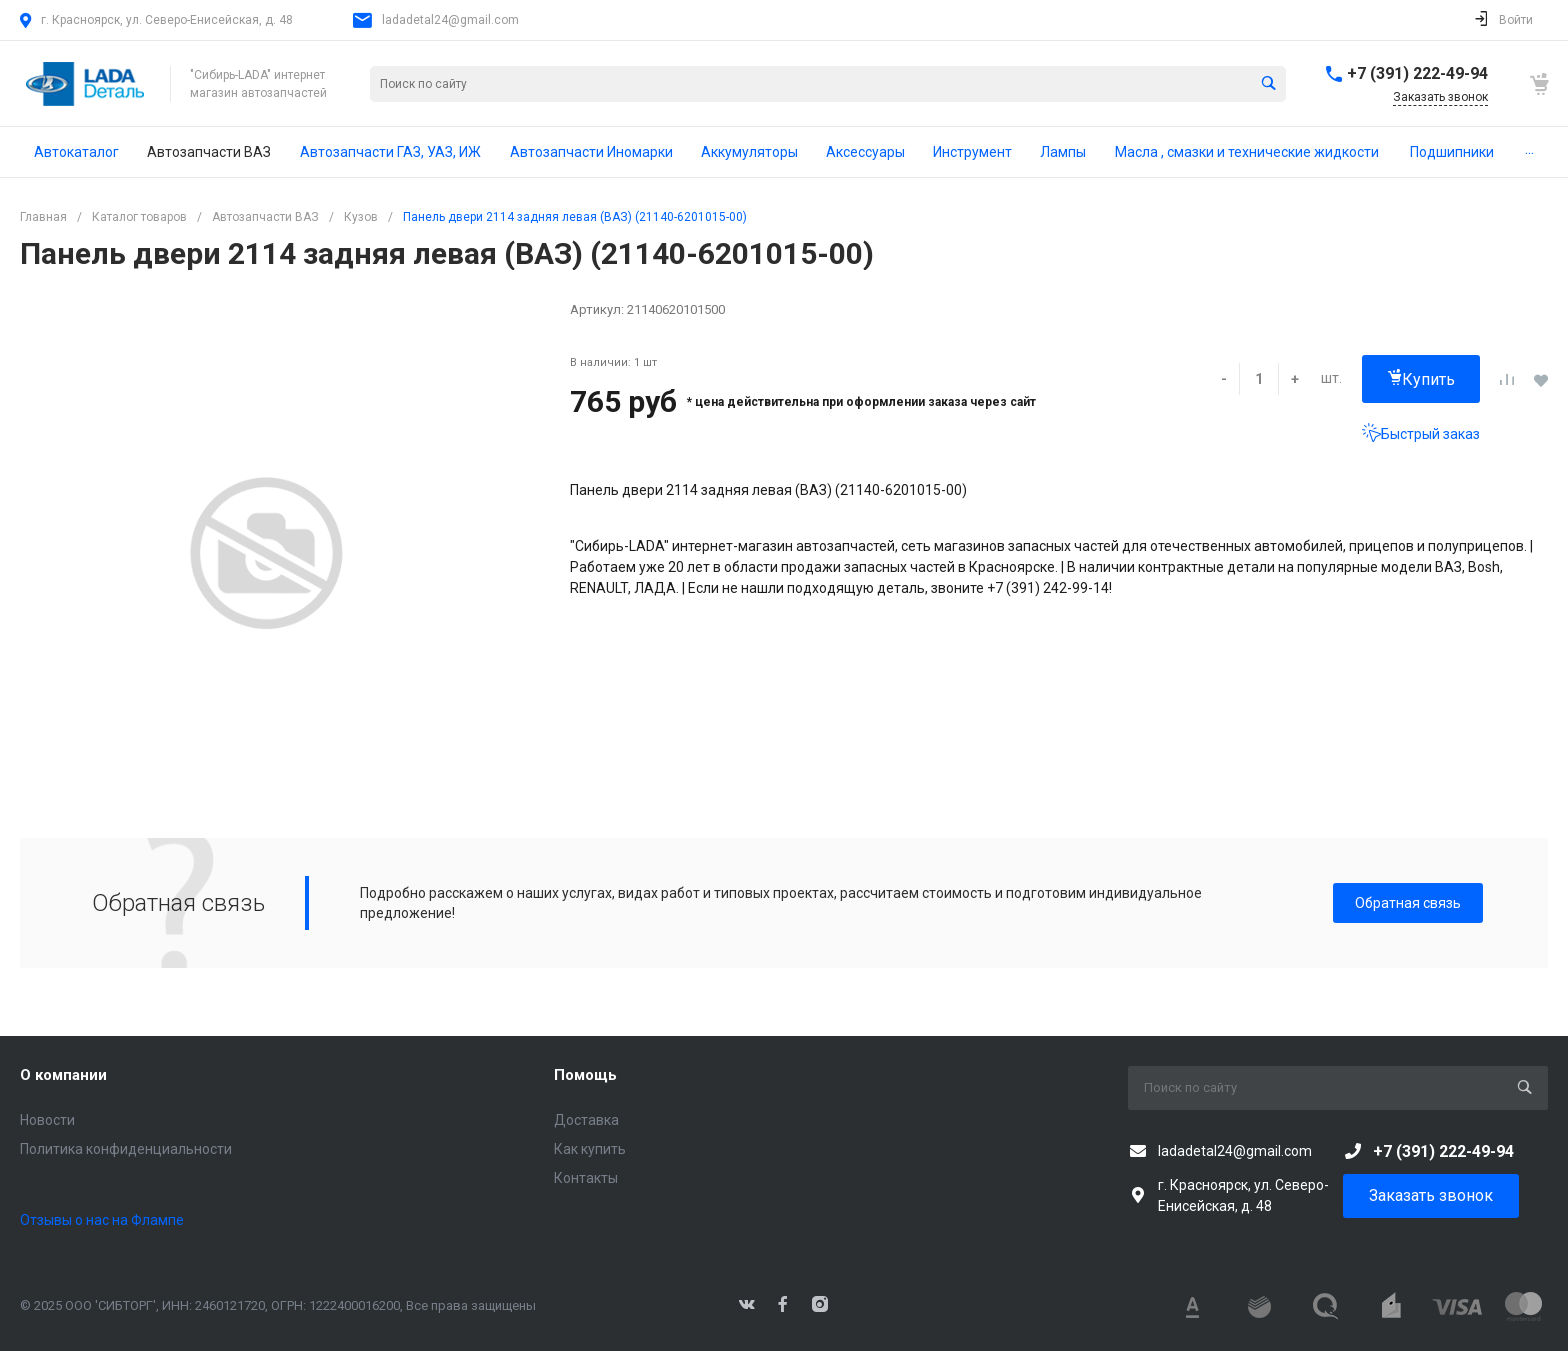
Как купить (590, 1149)
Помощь (585, 1075)
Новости (47, 1120)
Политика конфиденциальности (126, 1149)
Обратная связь (1408, 903)
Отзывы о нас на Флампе (102, 1220)
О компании (63, 1075)
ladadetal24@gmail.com (450, 20)
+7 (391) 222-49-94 (1417, 73)
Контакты (586, 1178)
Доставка (586, 1120)
